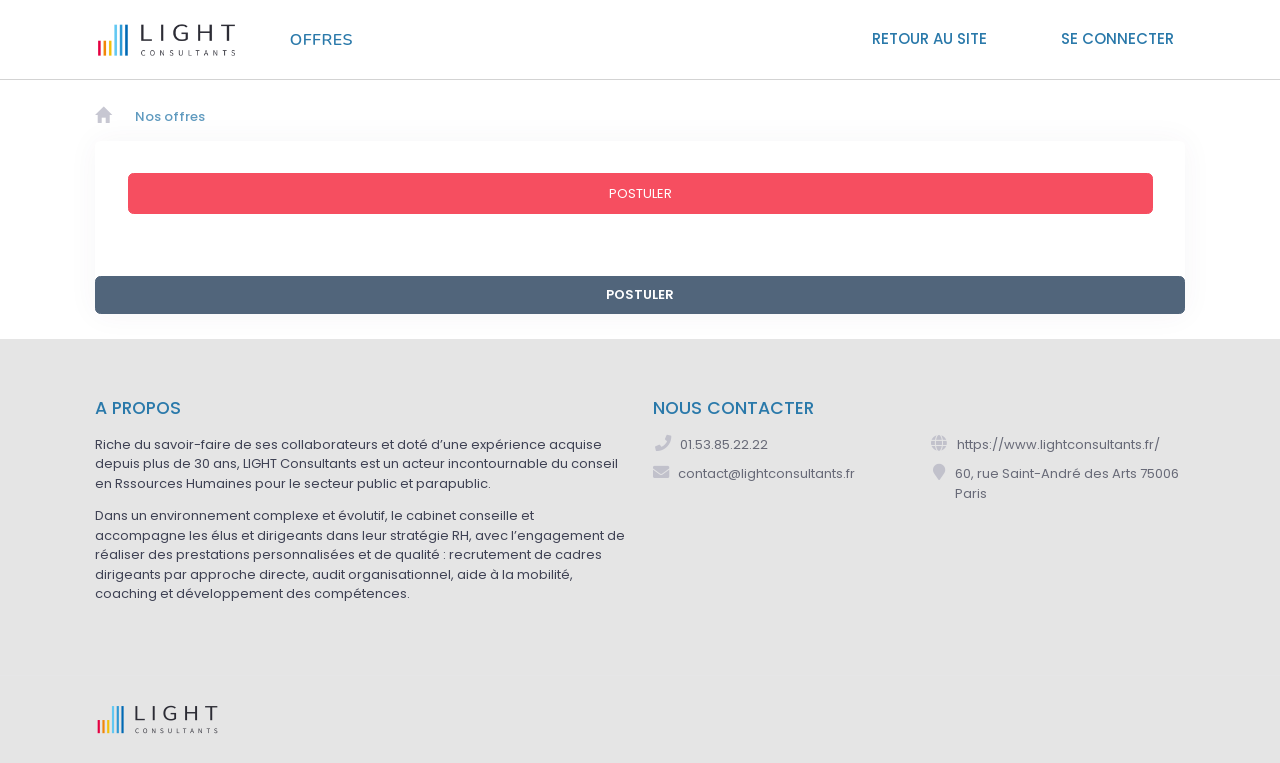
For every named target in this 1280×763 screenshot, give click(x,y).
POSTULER (640, 294)
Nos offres (170, 116)
